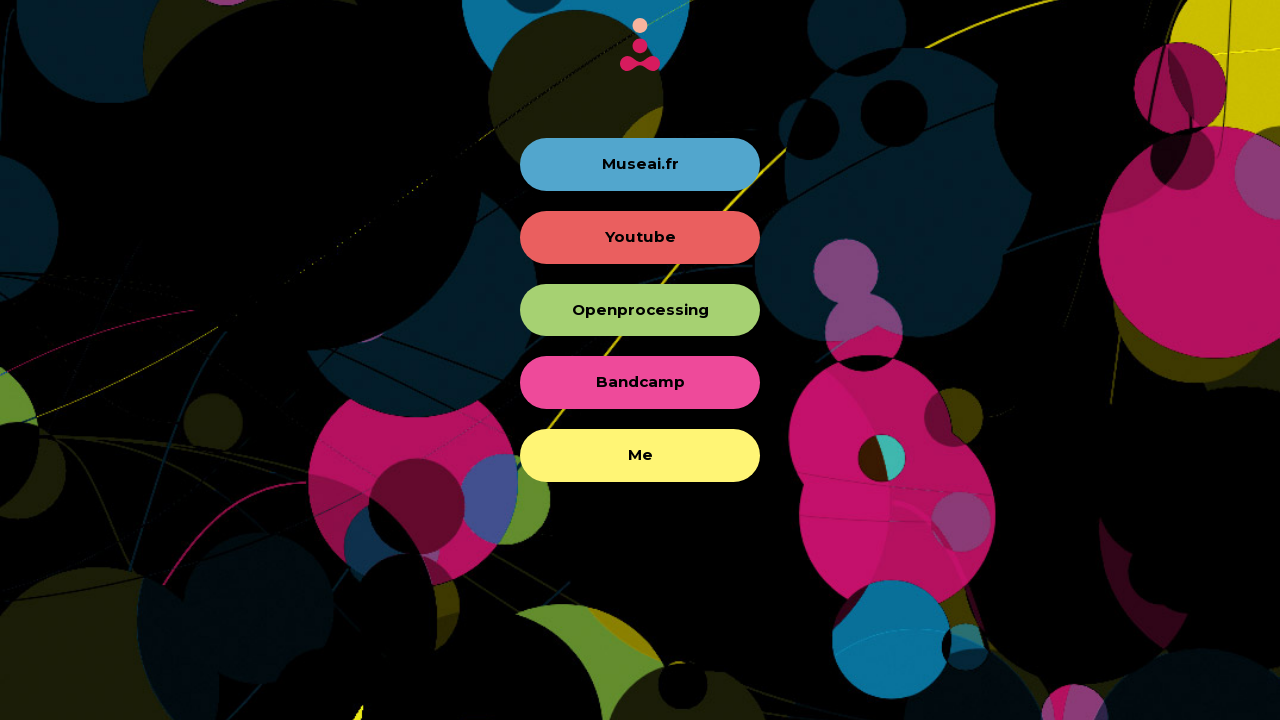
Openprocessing (640, 309)
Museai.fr (640, 163)
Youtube (640, 236)
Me (640, 454)
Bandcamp (640, 381)
